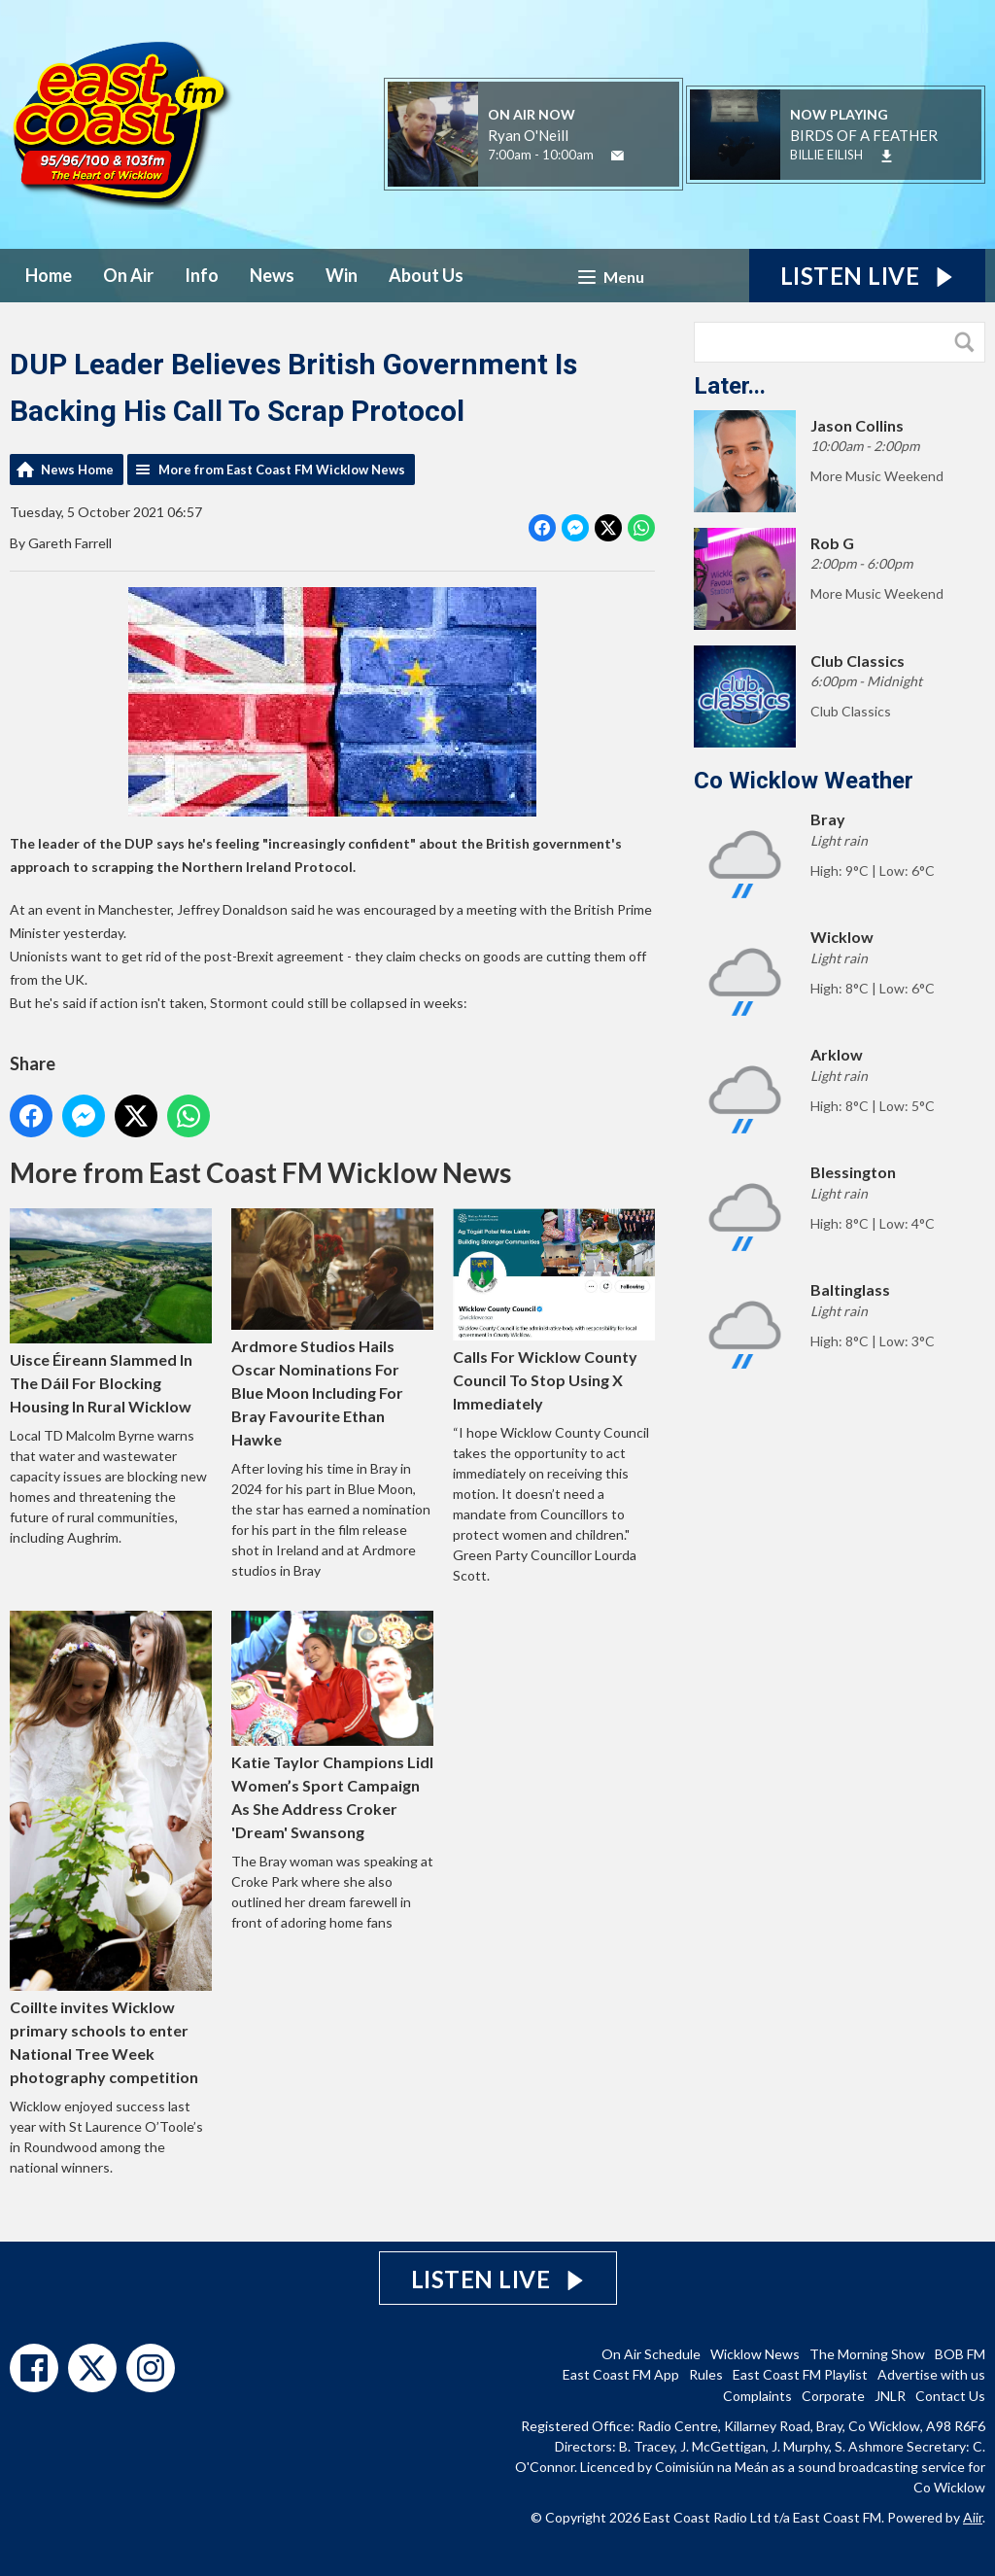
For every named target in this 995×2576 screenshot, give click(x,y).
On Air (128, 275)
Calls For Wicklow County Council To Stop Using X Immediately (554, 1310)
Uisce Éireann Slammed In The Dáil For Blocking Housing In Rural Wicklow (111, 1311)
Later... (730, 386)
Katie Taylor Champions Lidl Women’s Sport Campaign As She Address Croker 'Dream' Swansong (332, 1726)
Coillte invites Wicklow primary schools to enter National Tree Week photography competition (111, 1848)
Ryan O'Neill (528, 135)
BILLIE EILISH (826, 154)
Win (342, 275)
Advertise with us (931, 2374)
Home (48, 275)
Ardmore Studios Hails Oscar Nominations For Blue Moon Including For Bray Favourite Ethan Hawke (332, 1328)
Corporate (833, 2395)
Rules (706, 2374)
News (272, 275)
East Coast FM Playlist (800, 2374)
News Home (77, 469)
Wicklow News (755, 2354)
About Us (426, 275)
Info (202, 275)
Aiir (972, 2517)
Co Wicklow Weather (803, 780)
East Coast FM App (621, 2374)
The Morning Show (867, 2354)
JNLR (890, 2395)
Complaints (757, 2395)
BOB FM (960, 2354)
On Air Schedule (651, 2354)
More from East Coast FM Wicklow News (281, 469)
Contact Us (950, 2395)
